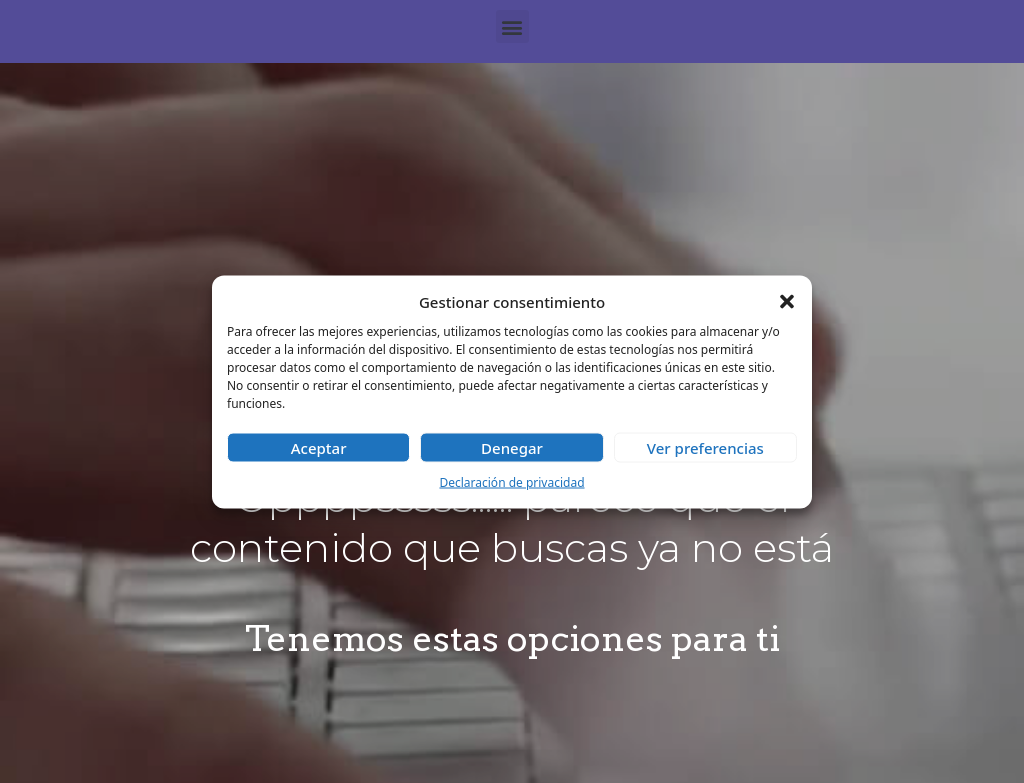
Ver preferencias (705, 448)
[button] (787, 301)
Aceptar (319, 448)
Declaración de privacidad (511, 482)
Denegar (512, 448)
